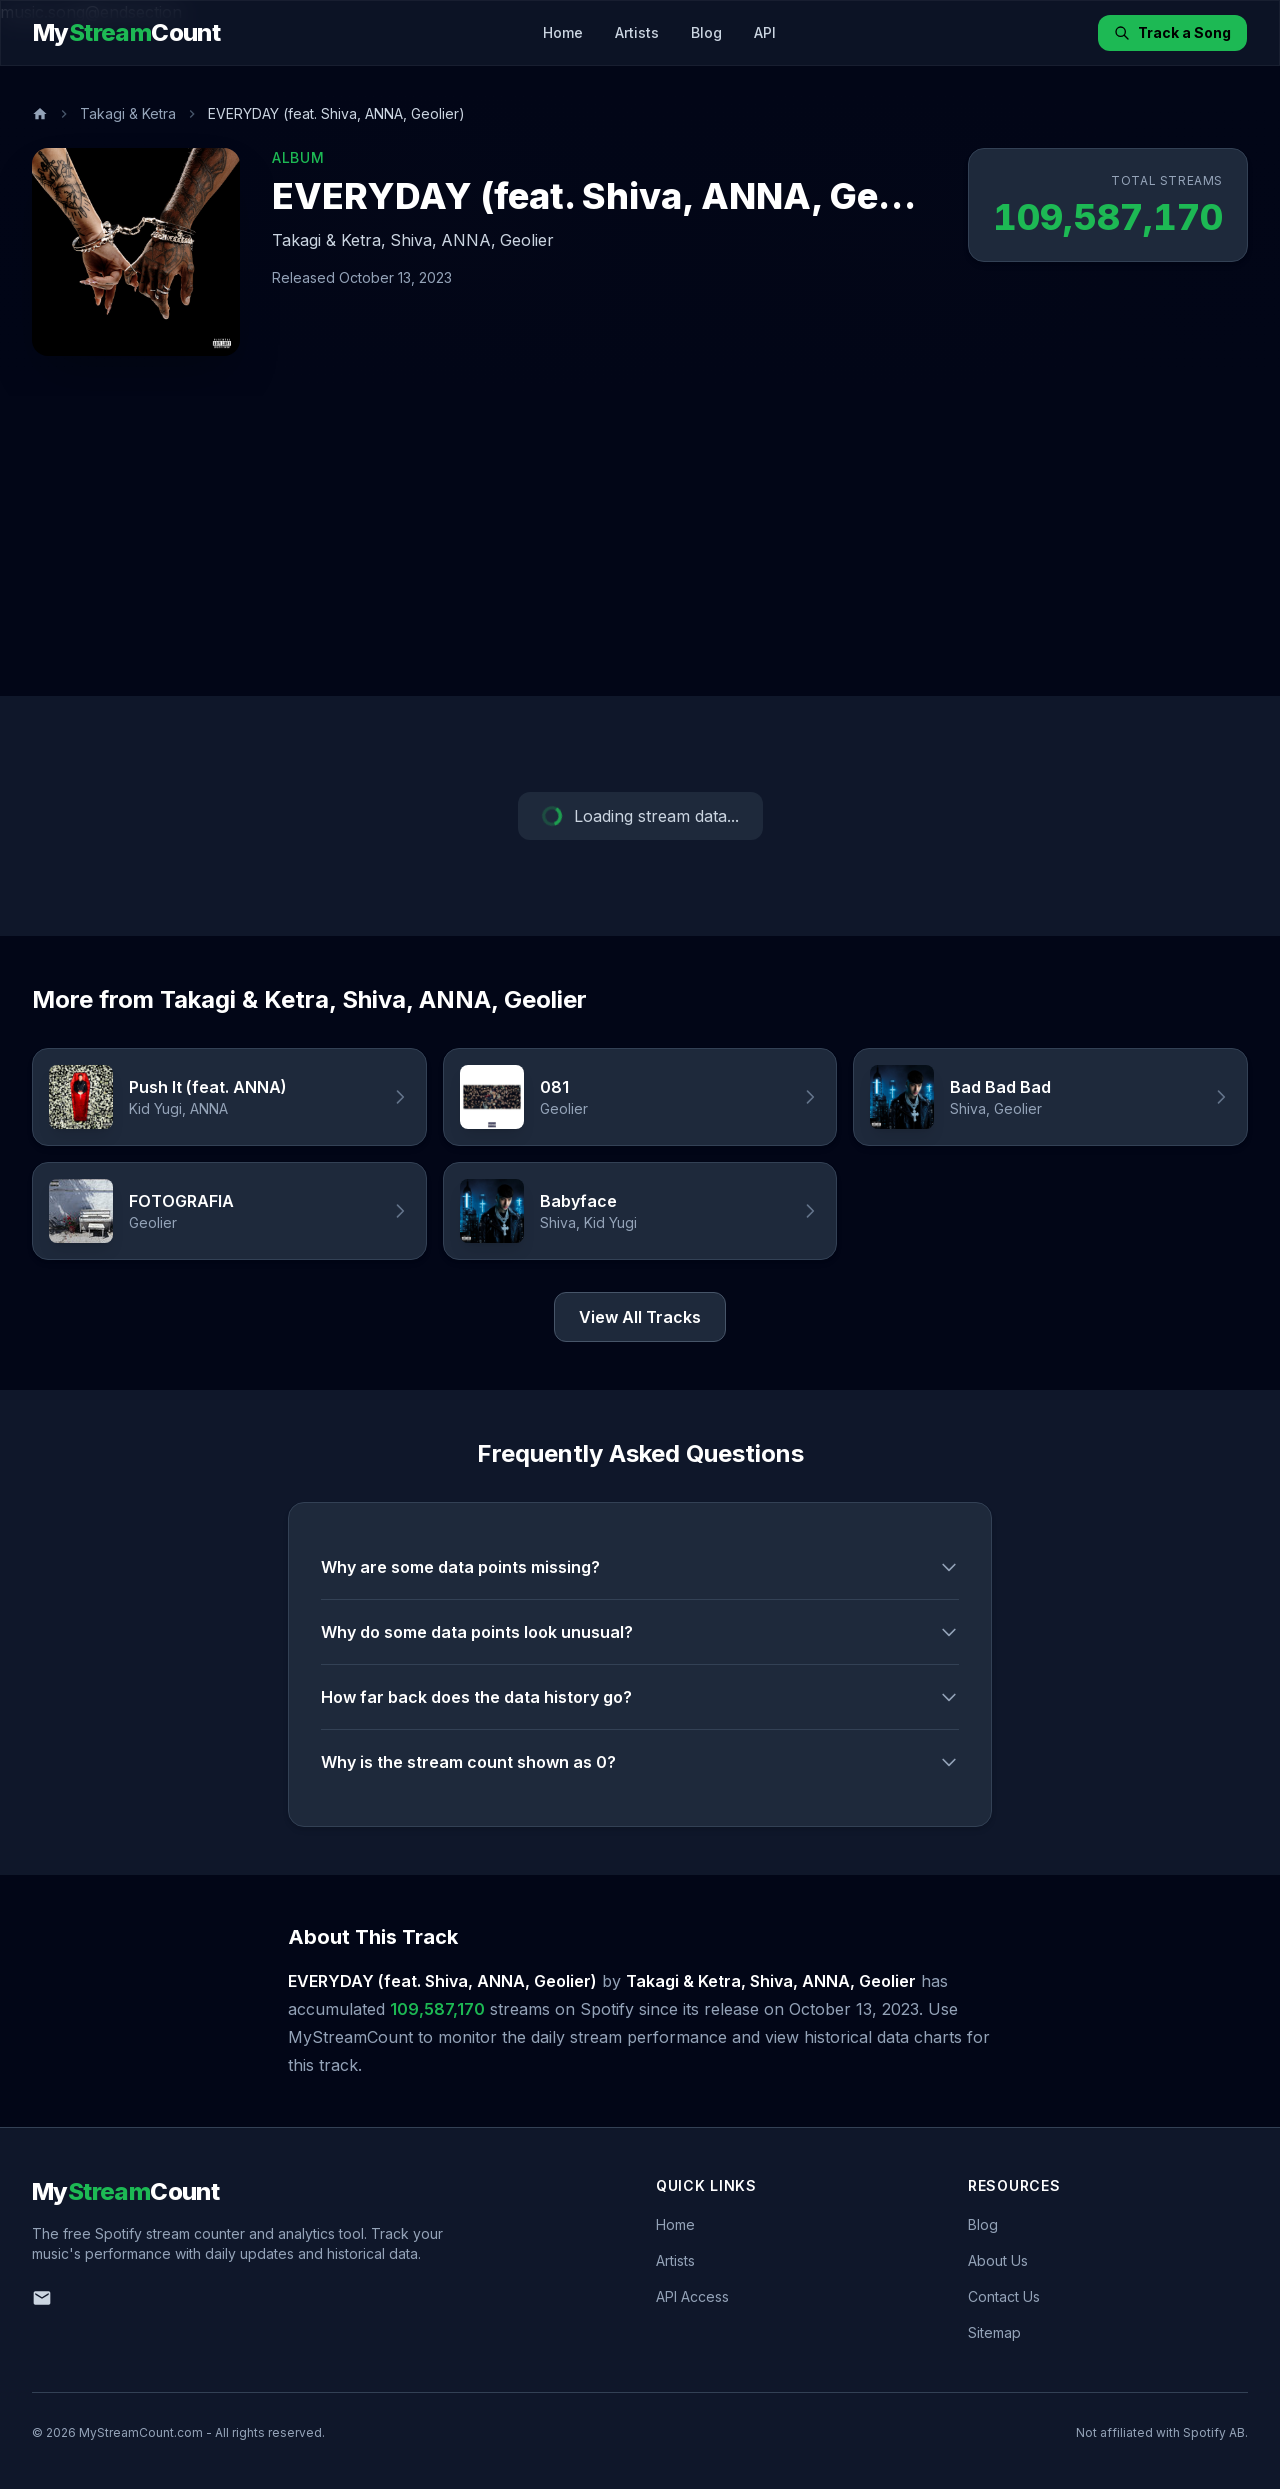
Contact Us (1004, 2296)
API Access (692, 2296)
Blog (706, 32)
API (765, 32)
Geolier (527, 240)
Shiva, (413, 240)
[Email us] (42, 2298)
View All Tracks (640, 1317)
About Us (998, 2260)
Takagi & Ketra (128, 113)
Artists (637, 32)
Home (563, 32)
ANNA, (468, 240)
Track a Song (1172, 32)
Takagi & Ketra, (329, 240)
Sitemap (994, 2332)
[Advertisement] (640, 546)
